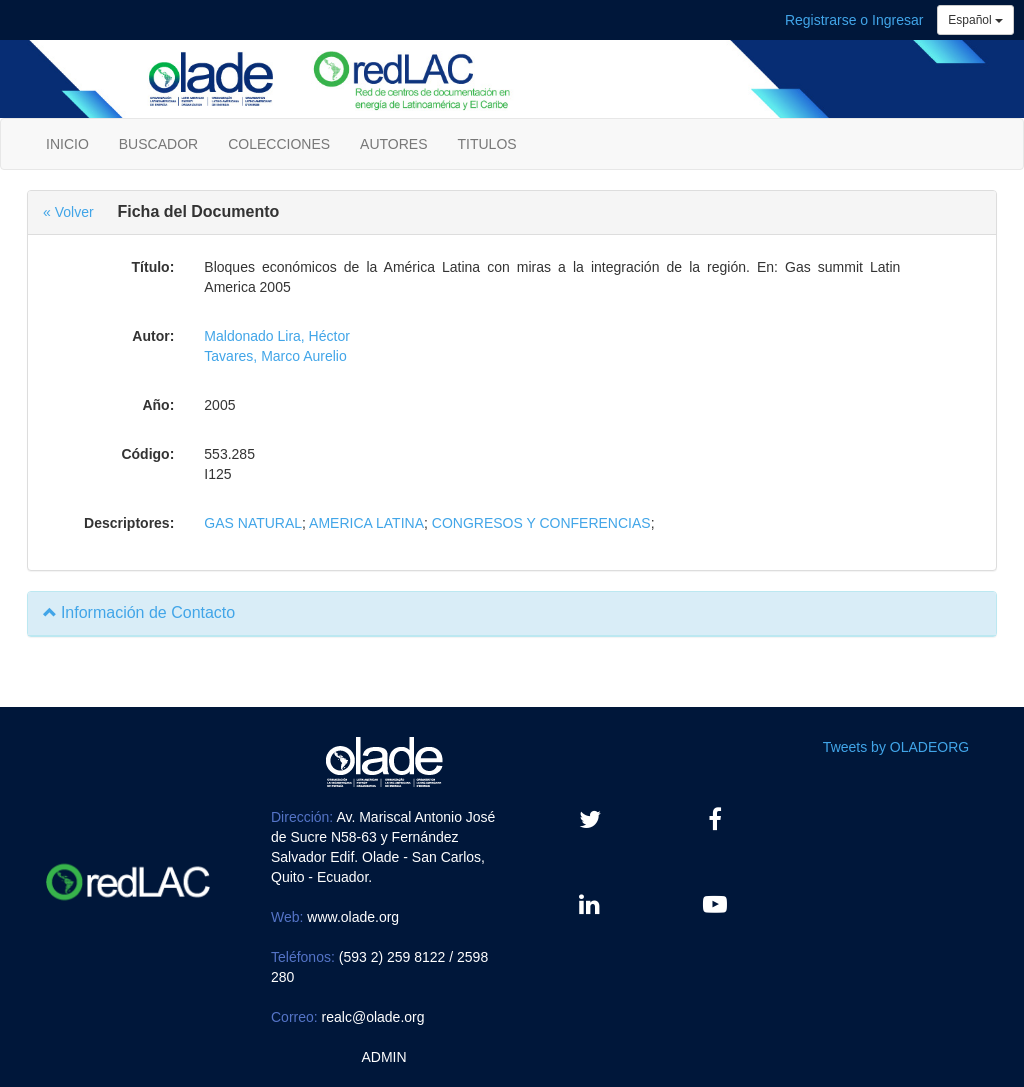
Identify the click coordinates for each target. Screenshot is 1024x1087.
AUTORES (393, 144)
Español (975, 20)
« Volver (68, 212)
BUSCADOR (158, 144)
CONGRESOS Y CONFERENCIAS (541, 523)
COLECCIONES (279, 144)
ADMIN (383, 1057)
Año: (158, 405)
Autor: (153, 336)
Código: (147, 454)
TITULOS (487, 144)
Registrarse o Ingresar (854, 20)
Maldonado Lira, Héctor (277, 336)
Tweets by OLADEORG (896, 747)
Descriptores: (129, 523)
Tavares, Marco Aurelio (275, 356)
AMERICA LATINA (366, 523)
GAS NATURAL (253, 523)
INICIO (67, 144)
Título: (153, 267)
